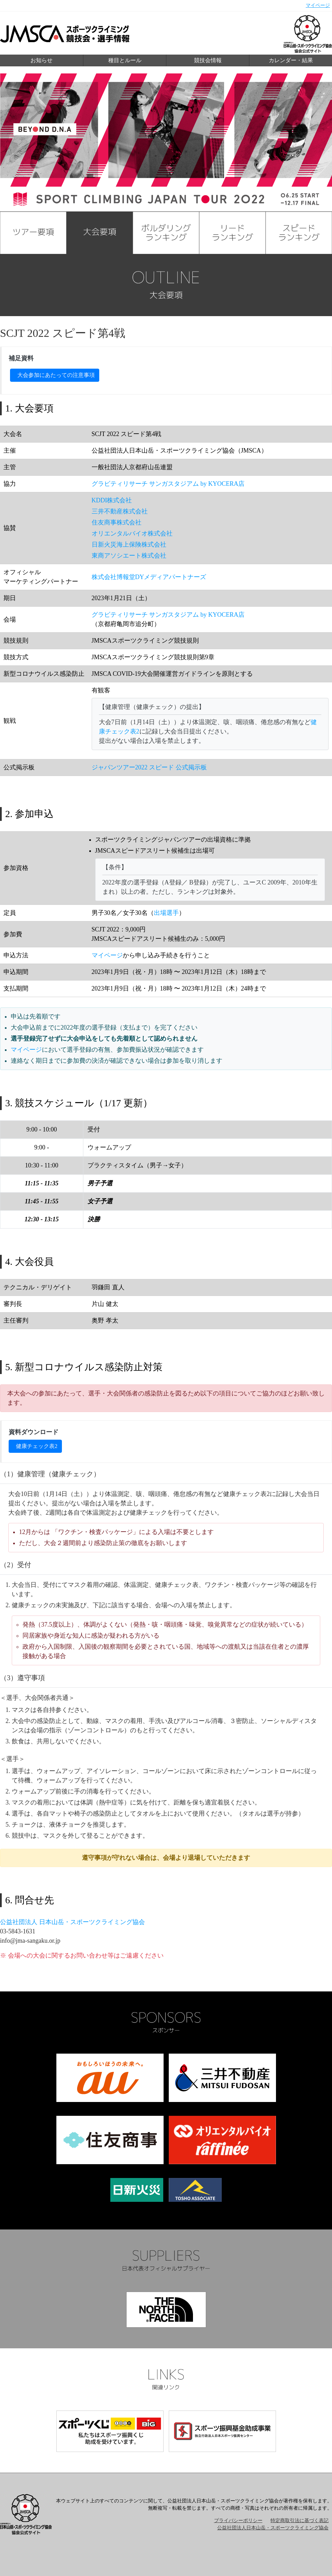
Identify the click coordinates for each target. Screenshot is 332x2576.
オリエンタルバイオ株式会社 (132, 533)
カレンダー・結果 (291, 60)
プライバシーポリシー (238, 2520)
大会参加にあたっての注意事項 (56, 375)
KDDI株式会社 (112, 500)
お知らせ (41, 60)
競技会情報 (208, 60)
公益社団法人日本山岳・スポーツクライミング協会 (273, 2527)
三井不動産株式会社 (120, 511)
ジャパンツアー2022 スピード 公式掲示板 (149, 767)
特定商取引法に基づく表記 (299, 2520)
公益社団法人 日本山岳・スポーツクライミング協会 (72, 1922)
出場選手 (166, 912)
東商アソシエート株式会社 (129, 555)
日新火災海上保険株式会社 (129, 544)
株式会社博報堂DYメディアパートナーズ (149, 577)
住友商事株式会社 (116, 522)
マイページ (318, 5)
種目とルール (124, 60)
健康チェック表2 (36, 1446)
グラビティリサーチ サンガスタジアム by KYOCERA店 (168, 483)
